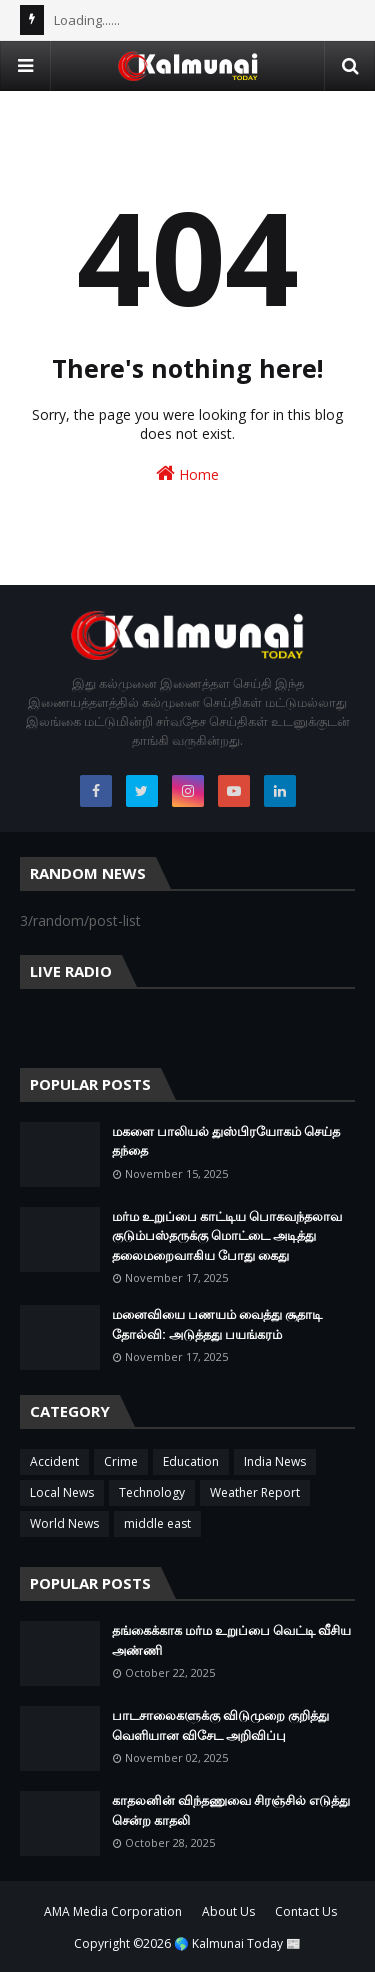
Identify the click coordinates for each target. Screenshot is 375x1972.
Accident (54, 1461)
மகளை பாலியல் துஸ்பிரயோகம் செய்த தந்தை (226, 1141)
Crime (121, 1461)
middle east (157, 1523)
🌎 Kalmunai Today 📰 (237, 1943)
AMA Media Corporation (113, 1911)
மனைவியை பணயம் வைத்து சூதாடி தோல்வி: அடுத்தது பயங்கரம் (217, 1324)
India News (275, 1461)
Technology (152, 1492)
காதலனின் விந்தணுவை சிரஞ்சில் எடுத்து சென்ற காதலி (231, 1810)
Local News (62, 1492)
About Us (228, 1911)
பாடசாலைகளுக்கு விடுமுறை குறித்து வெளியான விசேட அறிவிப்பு (220, 1725)
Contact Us (306, 1911)
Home (187, 473)
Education (191, 1461)
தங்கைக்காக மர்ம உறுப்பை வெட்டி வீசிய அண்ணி (231, 1640)
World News (64, 1523)
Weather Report (255, 1492)
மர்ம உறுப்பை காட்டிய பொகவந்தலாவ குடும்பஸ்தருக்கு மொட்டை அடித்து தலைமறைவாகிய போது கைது (227, 1235)
